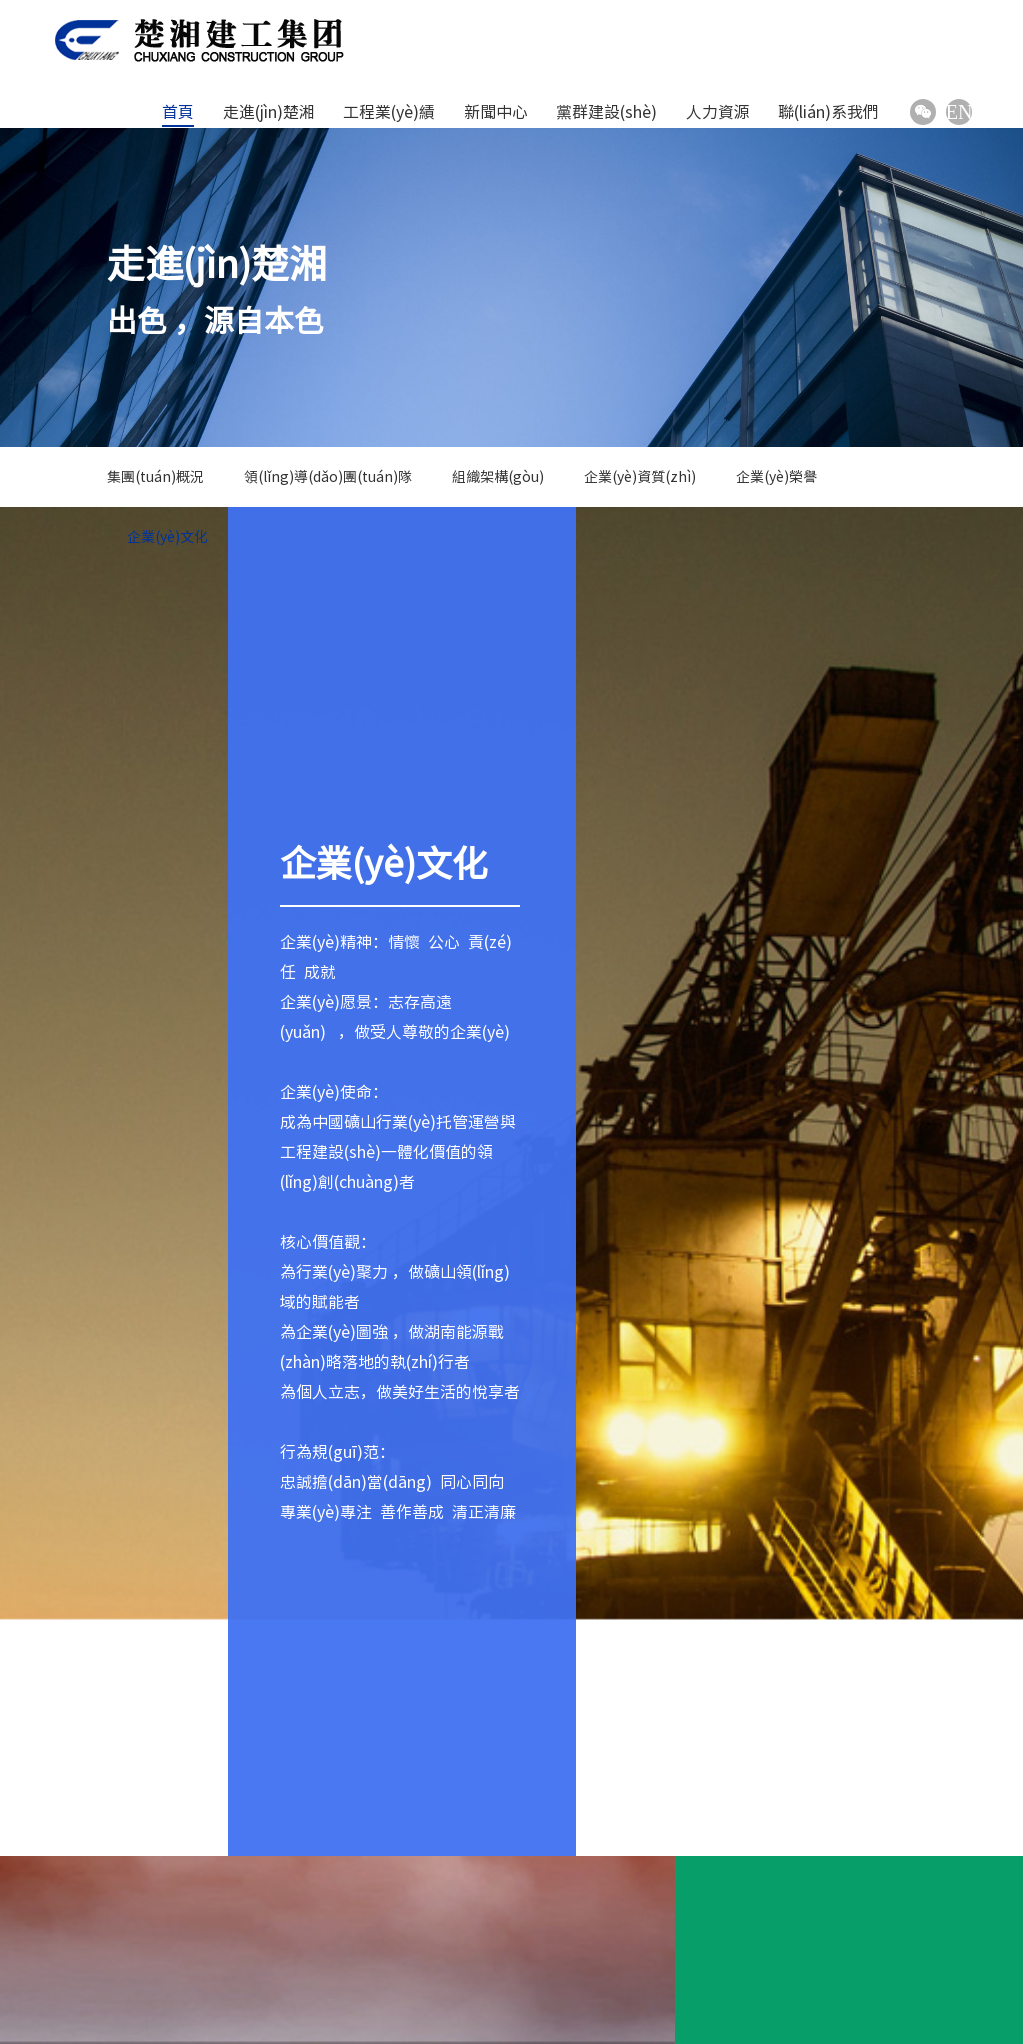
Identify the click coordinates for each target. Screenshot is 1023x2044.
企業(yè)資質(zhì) (640, 477)
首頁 (178, 112)
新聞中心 (496, 112)
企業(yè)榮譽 (776, 477)
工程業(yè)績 (389, 112)
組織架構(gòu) (498, 477)
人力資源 (718, 112)
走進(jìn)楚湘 (269, 112)
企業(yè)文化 (167, 537)
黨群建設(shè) (606, 112)
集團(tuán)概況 (155, 477)
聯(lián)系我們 (828, 112)
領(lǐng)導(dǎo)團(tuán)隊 (328, 477)
